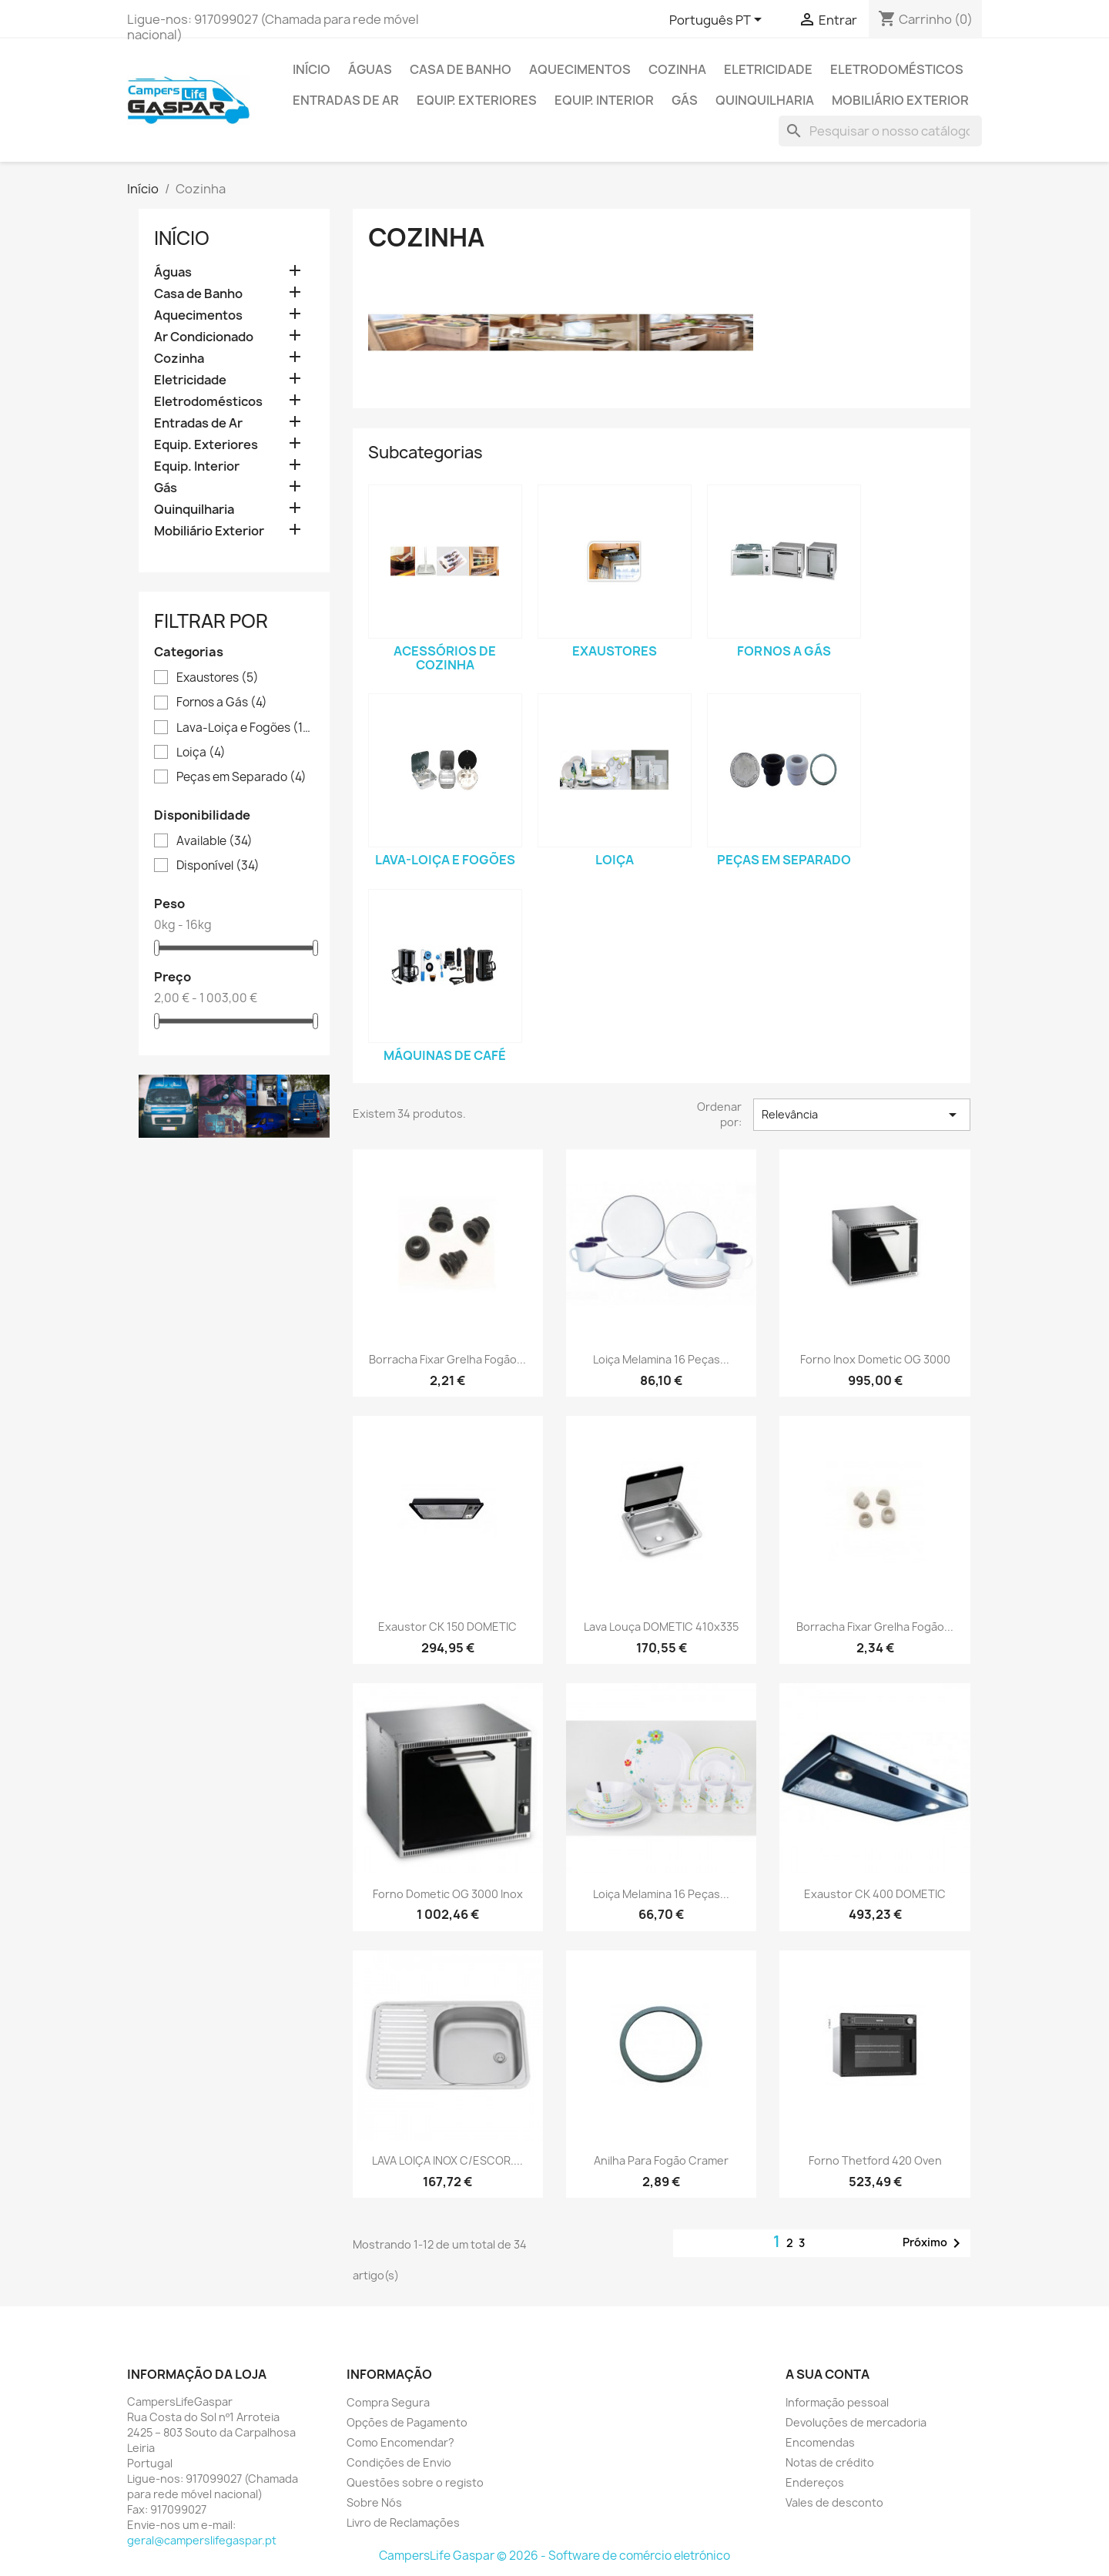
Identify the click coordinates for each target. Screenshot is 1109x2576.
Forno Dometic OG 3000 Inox (448, 1894)
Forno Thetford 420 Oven (875, 2160)
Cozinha (677, 69)
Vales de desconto (834, 2502)
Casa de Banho (460, 69)
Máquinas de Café (445, 1055)
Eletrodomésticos (896, 69)
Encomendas (820, 2442)
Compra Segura (388, 2402)
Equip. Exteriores (477, 100)
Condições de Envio (399, 2462)
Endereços (815, 2482)
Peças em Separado (241, 777)
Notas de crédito (830, 2462)
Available (214, 841)
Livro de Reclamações (403, 2522)
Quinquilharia (764, 100)
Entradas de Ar (346, 100)
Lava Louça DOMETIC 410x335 (661, 1626)
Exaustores (217, 678)
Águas (370, 69)
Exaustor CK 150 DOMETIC (447, 1626)
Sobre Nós (374, 2502)
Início (311, 69)
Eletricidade (768, 69)
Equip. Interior (604, 100)
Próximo (934, 2243)
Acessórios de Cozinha (445, 657)
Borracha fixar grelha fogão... (447, 1359)
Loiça (201, 752)
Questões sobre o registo (415, 2482)
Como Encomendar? (400, 2442)
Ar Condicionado (203, 337)
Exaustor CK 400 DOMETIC (875, 1894)
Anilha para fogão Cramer (661, 2160)
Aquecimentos (580, 69)
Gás (685, 100)
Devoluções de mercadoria (856, 2422)
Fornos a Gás (221, 702)
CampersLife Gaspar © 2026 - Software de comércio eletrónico (554, 2555)
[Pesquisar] (880, 131)
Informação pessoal (837, 2402)
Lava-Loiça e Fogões (244, 728)
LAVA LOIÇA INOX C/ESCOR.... (447, 2160)
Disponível (218, 866)
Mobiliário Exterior (900, 100)
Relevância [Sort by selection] (862, 1114)
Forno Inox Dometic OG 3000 (875, 1359)
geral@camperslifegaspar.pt (201, 2540)
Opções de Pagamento (407, 2422)
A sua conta (827, 2374)
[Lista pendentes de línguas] (718, 21)
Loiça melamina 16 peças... (661, 1359)
